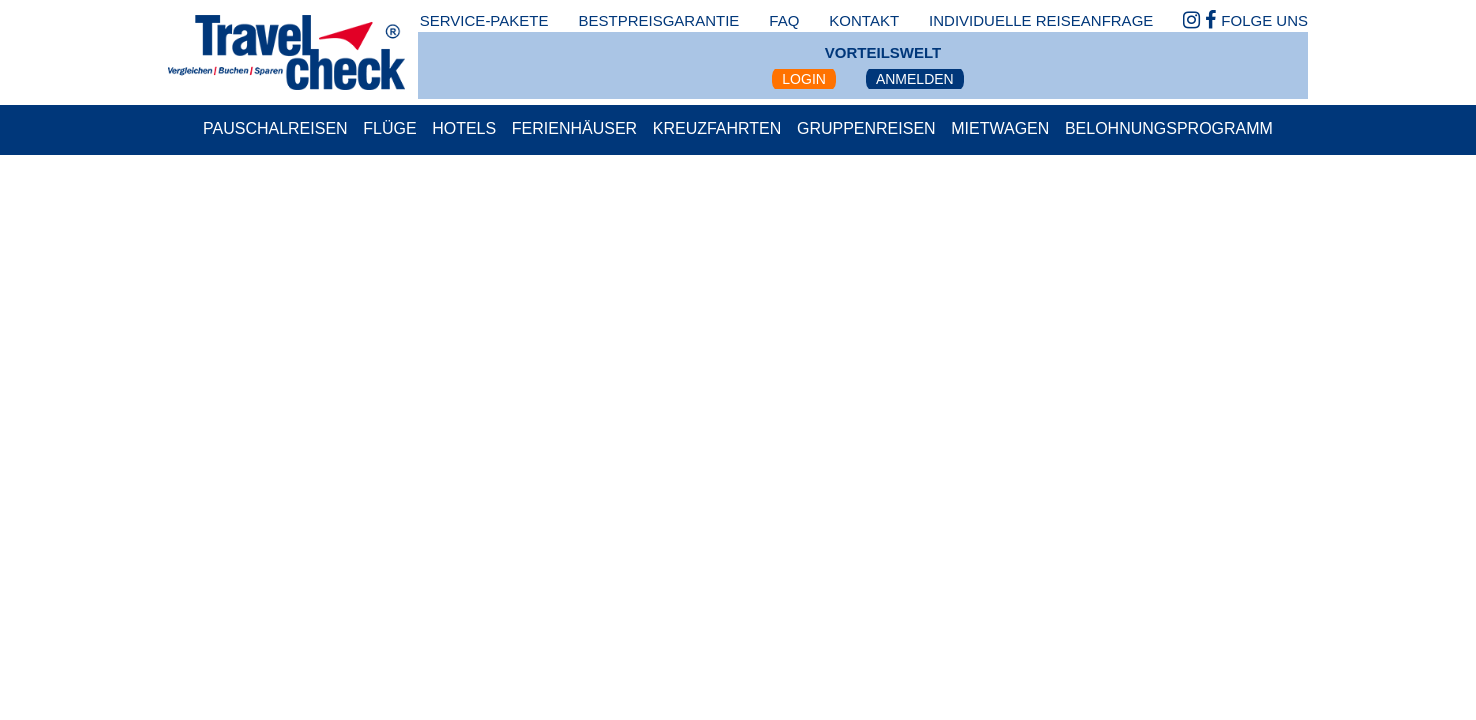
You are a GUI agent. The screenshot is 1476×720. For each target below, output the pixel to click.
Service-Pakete (484, 20)
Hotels (464, 128)
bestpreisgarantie (658, 20)
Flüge (389, 128)
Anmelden (915, 79)
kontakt (864, 20)
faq (784, 20)
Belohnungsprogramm (1169, 128)
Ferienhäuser (574, 128)
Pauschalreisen (275, 128)
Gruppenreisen (866, 128)
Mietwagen (1000, 128)
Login (804, 79)
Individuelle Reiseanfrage (1041, 20)
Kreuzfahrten (717, 128)
